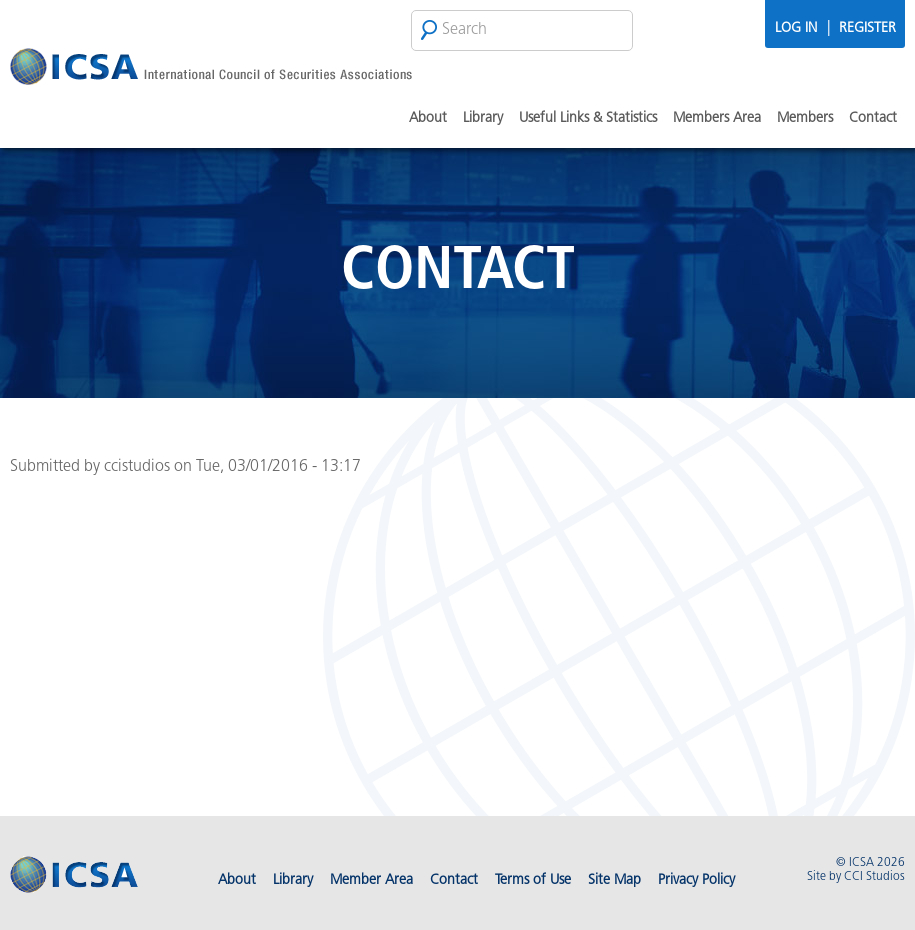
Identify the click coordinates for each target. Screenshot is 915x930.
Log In (796, 28)
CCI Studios (874, 877)
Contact (873, 118)
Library (483, 118)
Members (805, 118)
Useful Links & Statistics (588, 118)
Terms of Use (533, 880)
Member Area (371, 880)
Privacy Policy (696, 880)
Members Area (717, 118)
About (428, 118)
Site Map (614, 880)
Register (867, 28)
